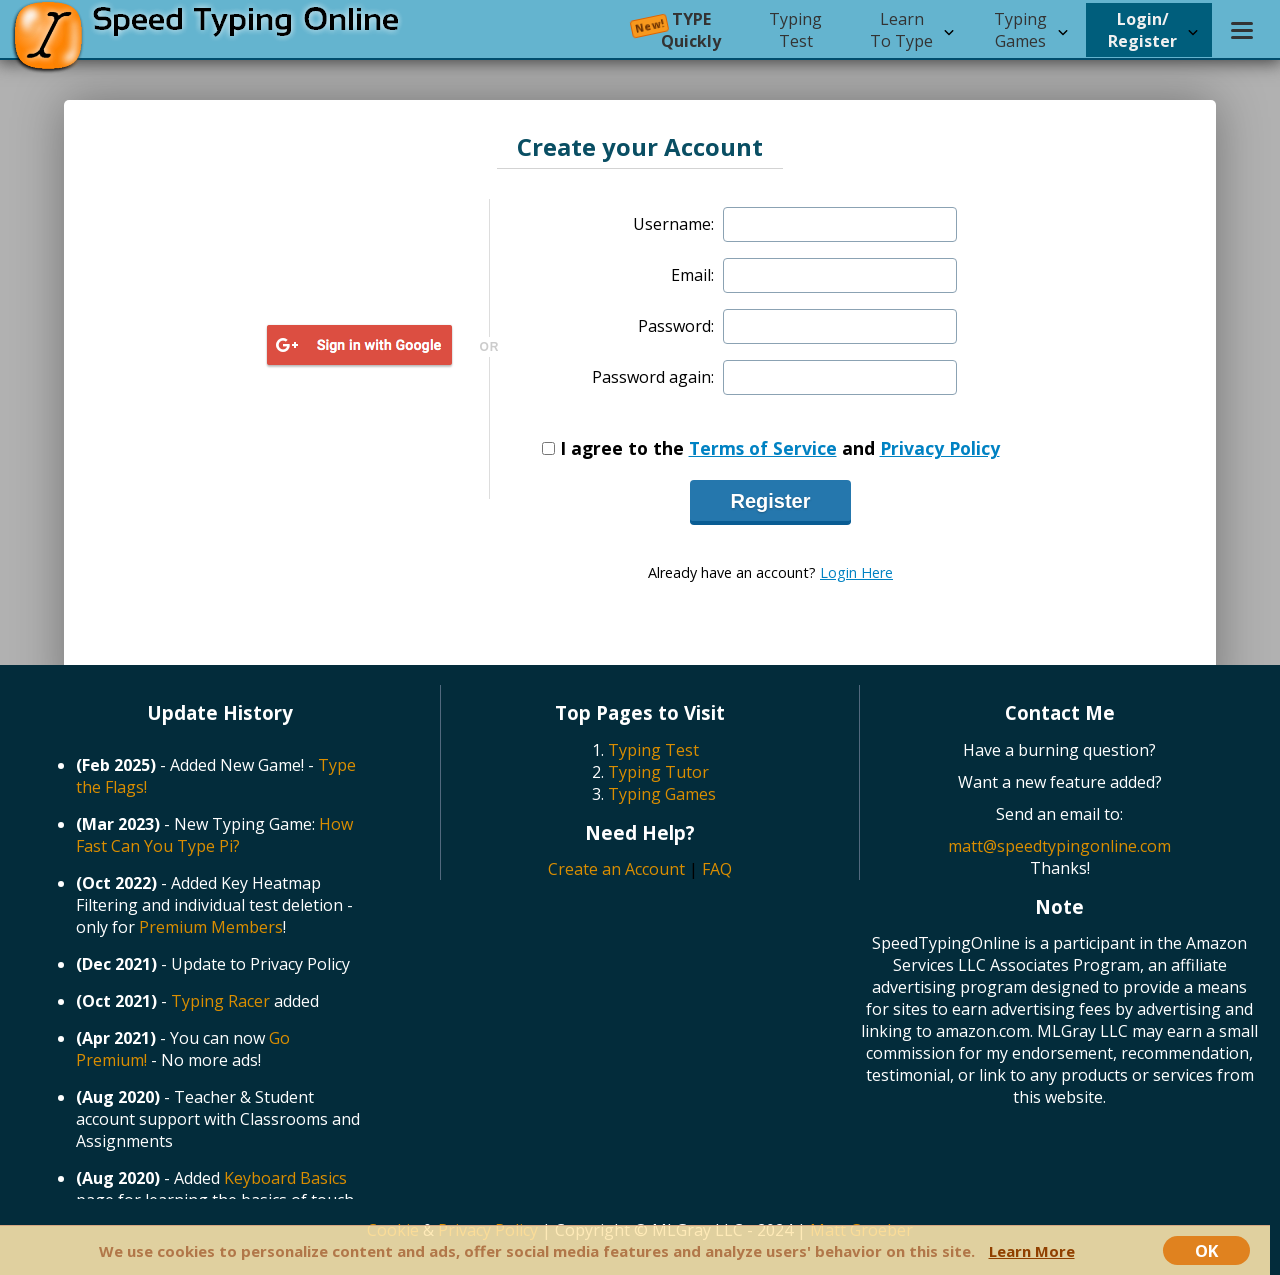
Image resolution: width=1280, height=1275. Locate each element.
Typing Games (662, 794)
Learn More (1032, 1251)
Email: (692, 275)
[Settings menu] (1242, 30)
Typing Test (653, 750)
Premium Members (211, 927)
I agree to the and (771, 448)
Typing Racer (220, 1001)
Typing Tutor (658, 772)
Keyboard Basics (285, 1178)
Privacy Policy (940, 448)
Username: (673, 224)
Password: (676, 326)
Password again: (653, 377)
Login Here (856, 572)
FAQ (717, 869)
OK (1206, 1250)
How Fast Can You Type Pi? (214, 835)
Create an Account (616, 869)
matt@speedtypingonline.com (1059, 846)
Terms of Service (763, 448)
